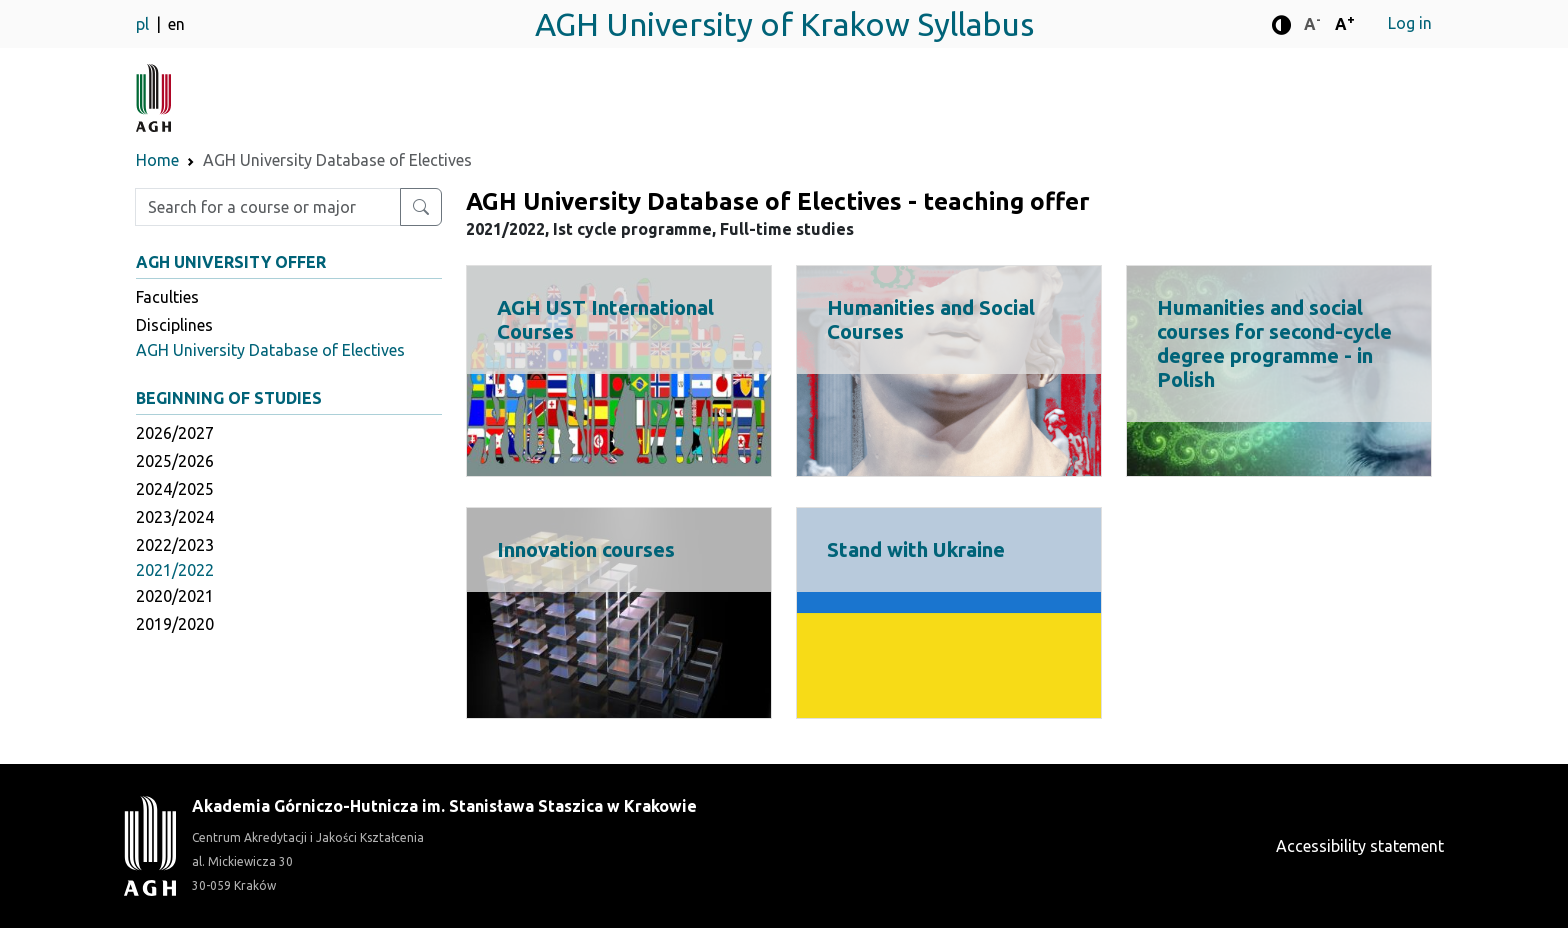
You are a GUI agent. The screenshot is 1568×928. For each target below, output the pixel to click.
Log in (1410, 23)
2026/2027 (175, 433)
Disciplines (174, 325)
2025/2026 (175, 461)
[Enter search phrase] (268, 207)
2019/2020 (175, 624)
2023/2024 (175, 517)
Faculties (167, 297)
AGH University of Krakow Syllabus (784, 24)
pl (144, 24)
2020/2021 (175, 596)
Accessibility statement (1360, 846)
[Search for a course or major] (421, 207)
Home (157, 160)
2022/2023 (175, 545)
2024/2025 (175, 489)
